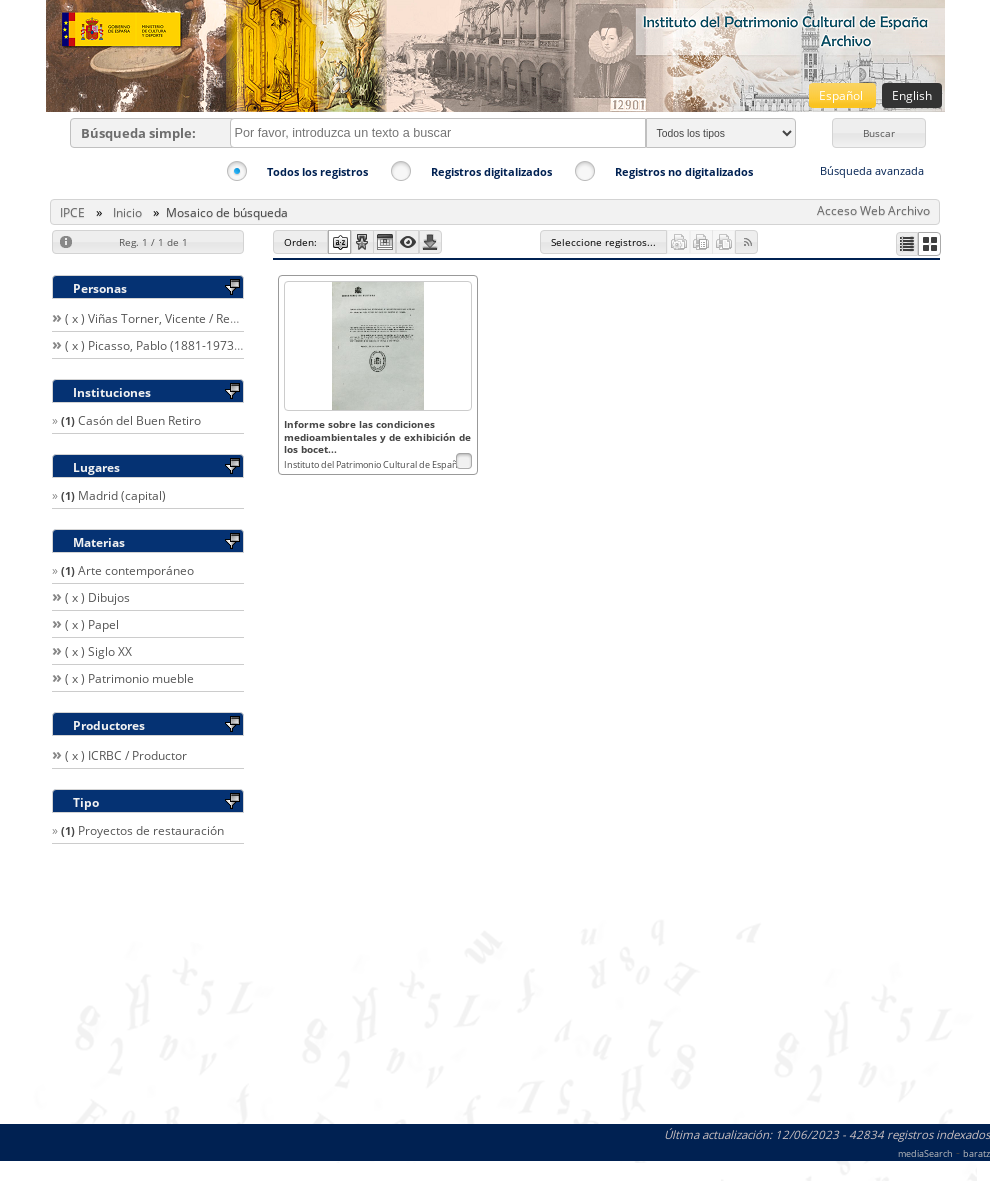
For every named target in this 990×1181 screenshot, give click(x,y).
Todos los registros (317, 171)
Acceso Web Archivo (873, 210)
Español (842, 95)
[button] (879, 133)
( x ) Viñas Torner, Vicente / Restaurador (175, 318)
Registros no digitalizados (684, 171)
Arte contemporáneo (136, 570)
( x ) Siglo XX (98, 651)
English (912, 95)
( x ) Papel (92, 624)
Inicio (127, 212)
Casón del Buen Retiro (139, 420)
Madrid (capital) (122, 495)
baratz (976, 1153)
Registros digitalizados (491, 171)
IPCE (72, 212)
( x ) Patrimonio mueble (129, 678)
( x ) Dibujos (97, 597)
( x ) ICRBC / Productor (126, 755)
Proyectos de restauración (151, 830)
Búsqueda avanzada (872, 170)
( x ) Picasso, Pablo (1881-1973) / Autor (172, 345)
